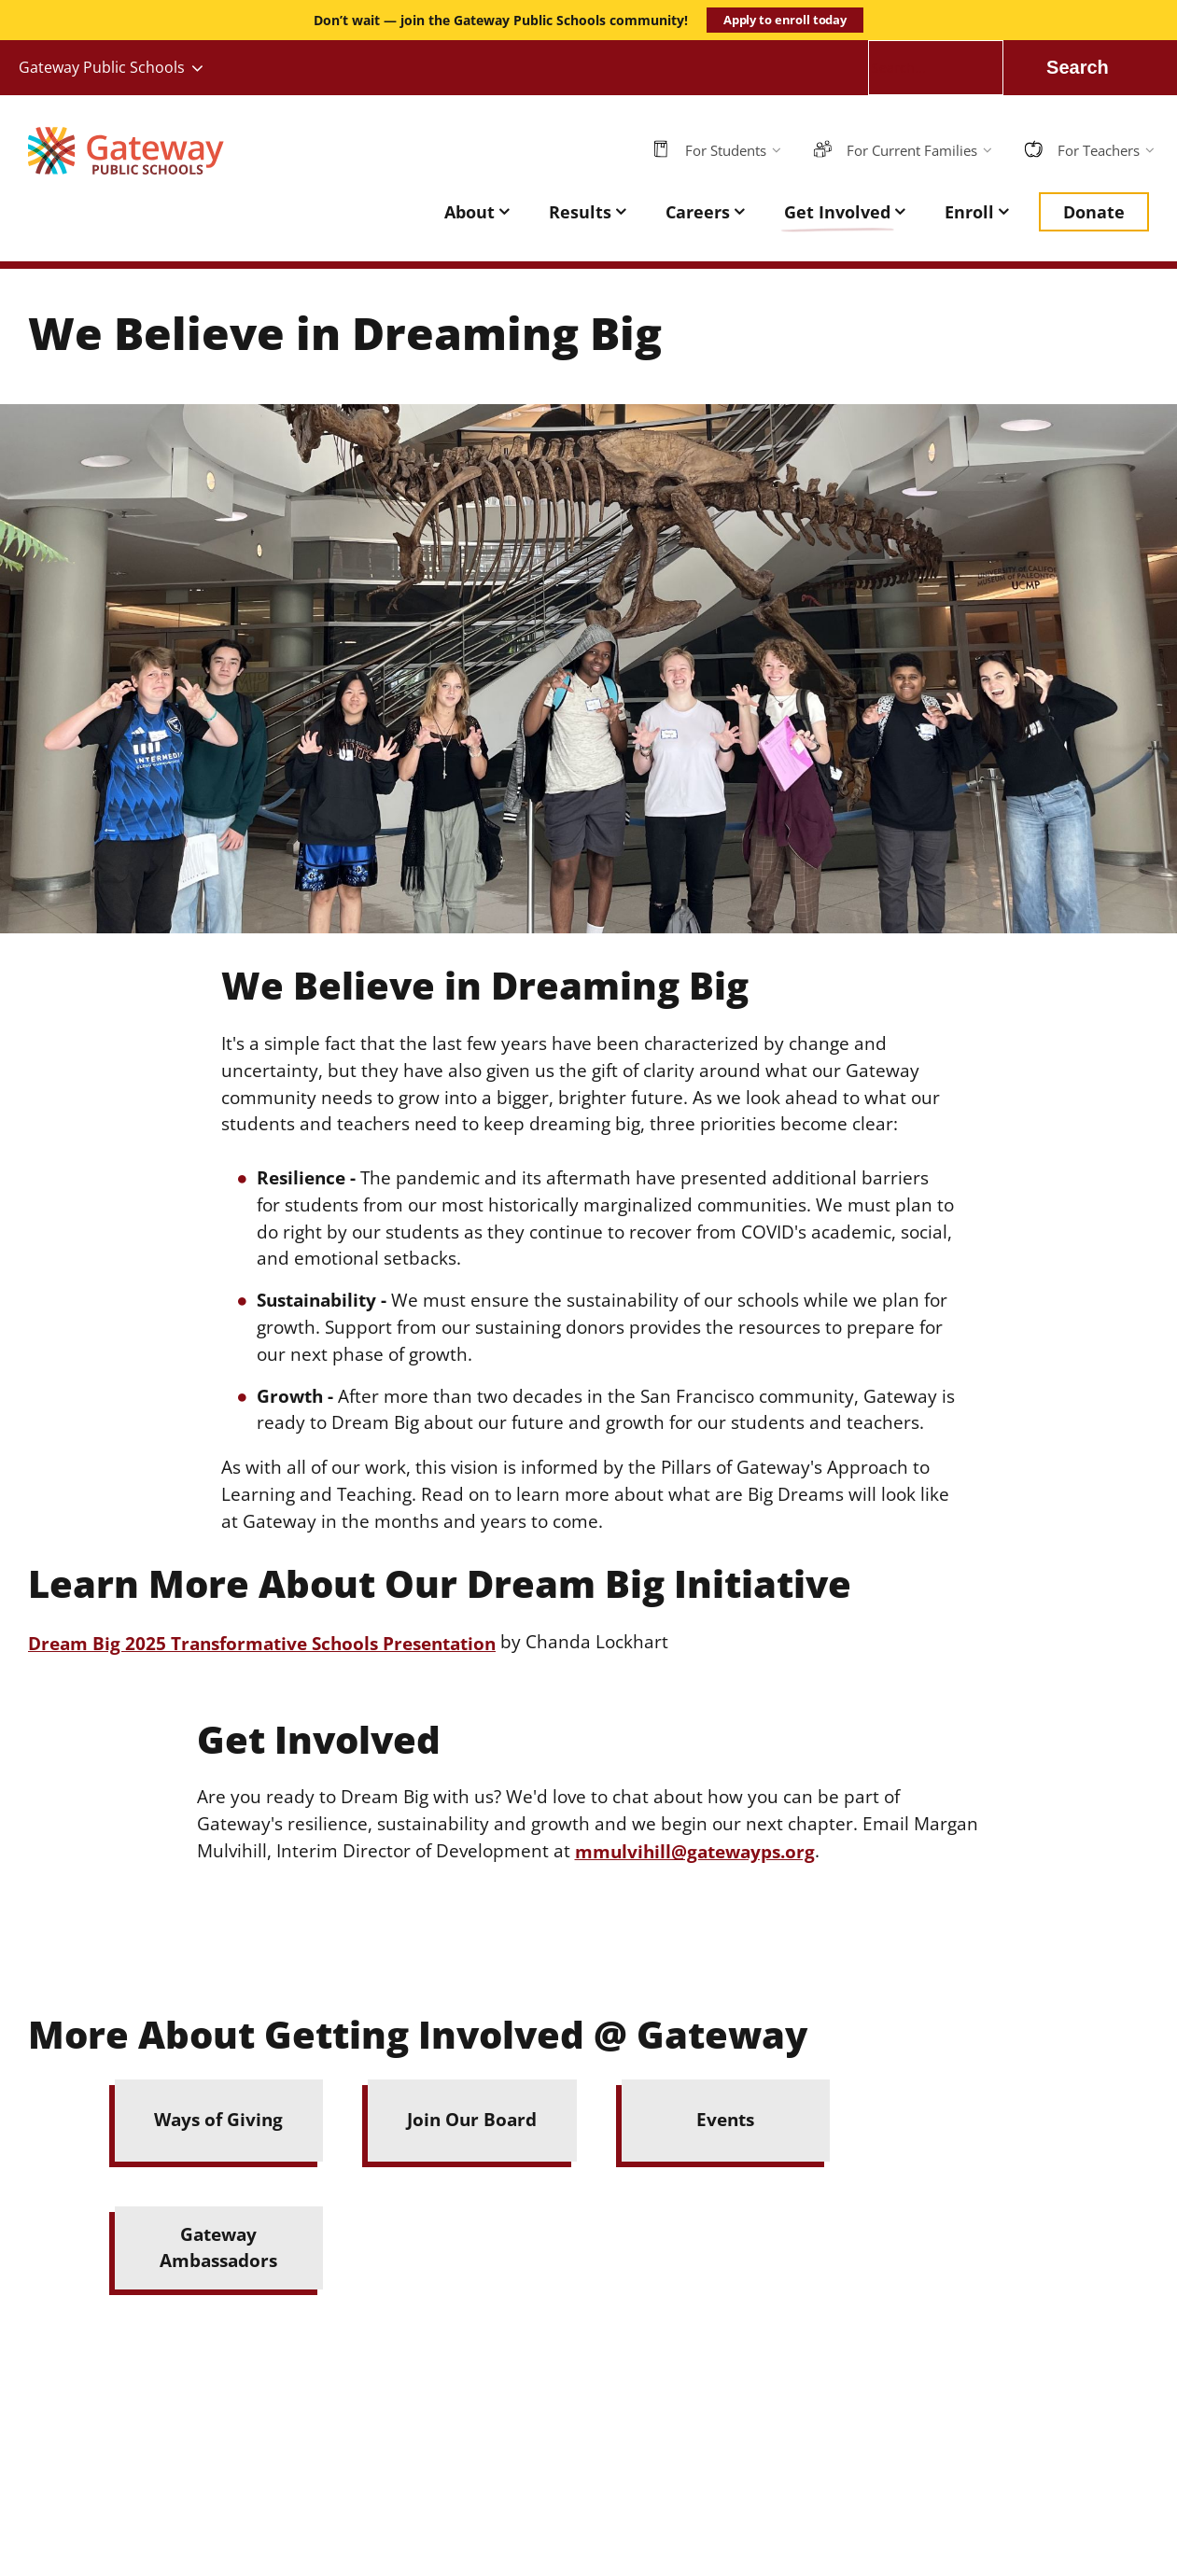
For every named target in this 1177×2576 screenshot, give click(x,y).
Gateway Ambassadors (218, 2247)
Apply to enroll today (785, 19)
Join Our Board (472, 2119)
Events (725, 2119)
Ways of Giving (218, 2119)
